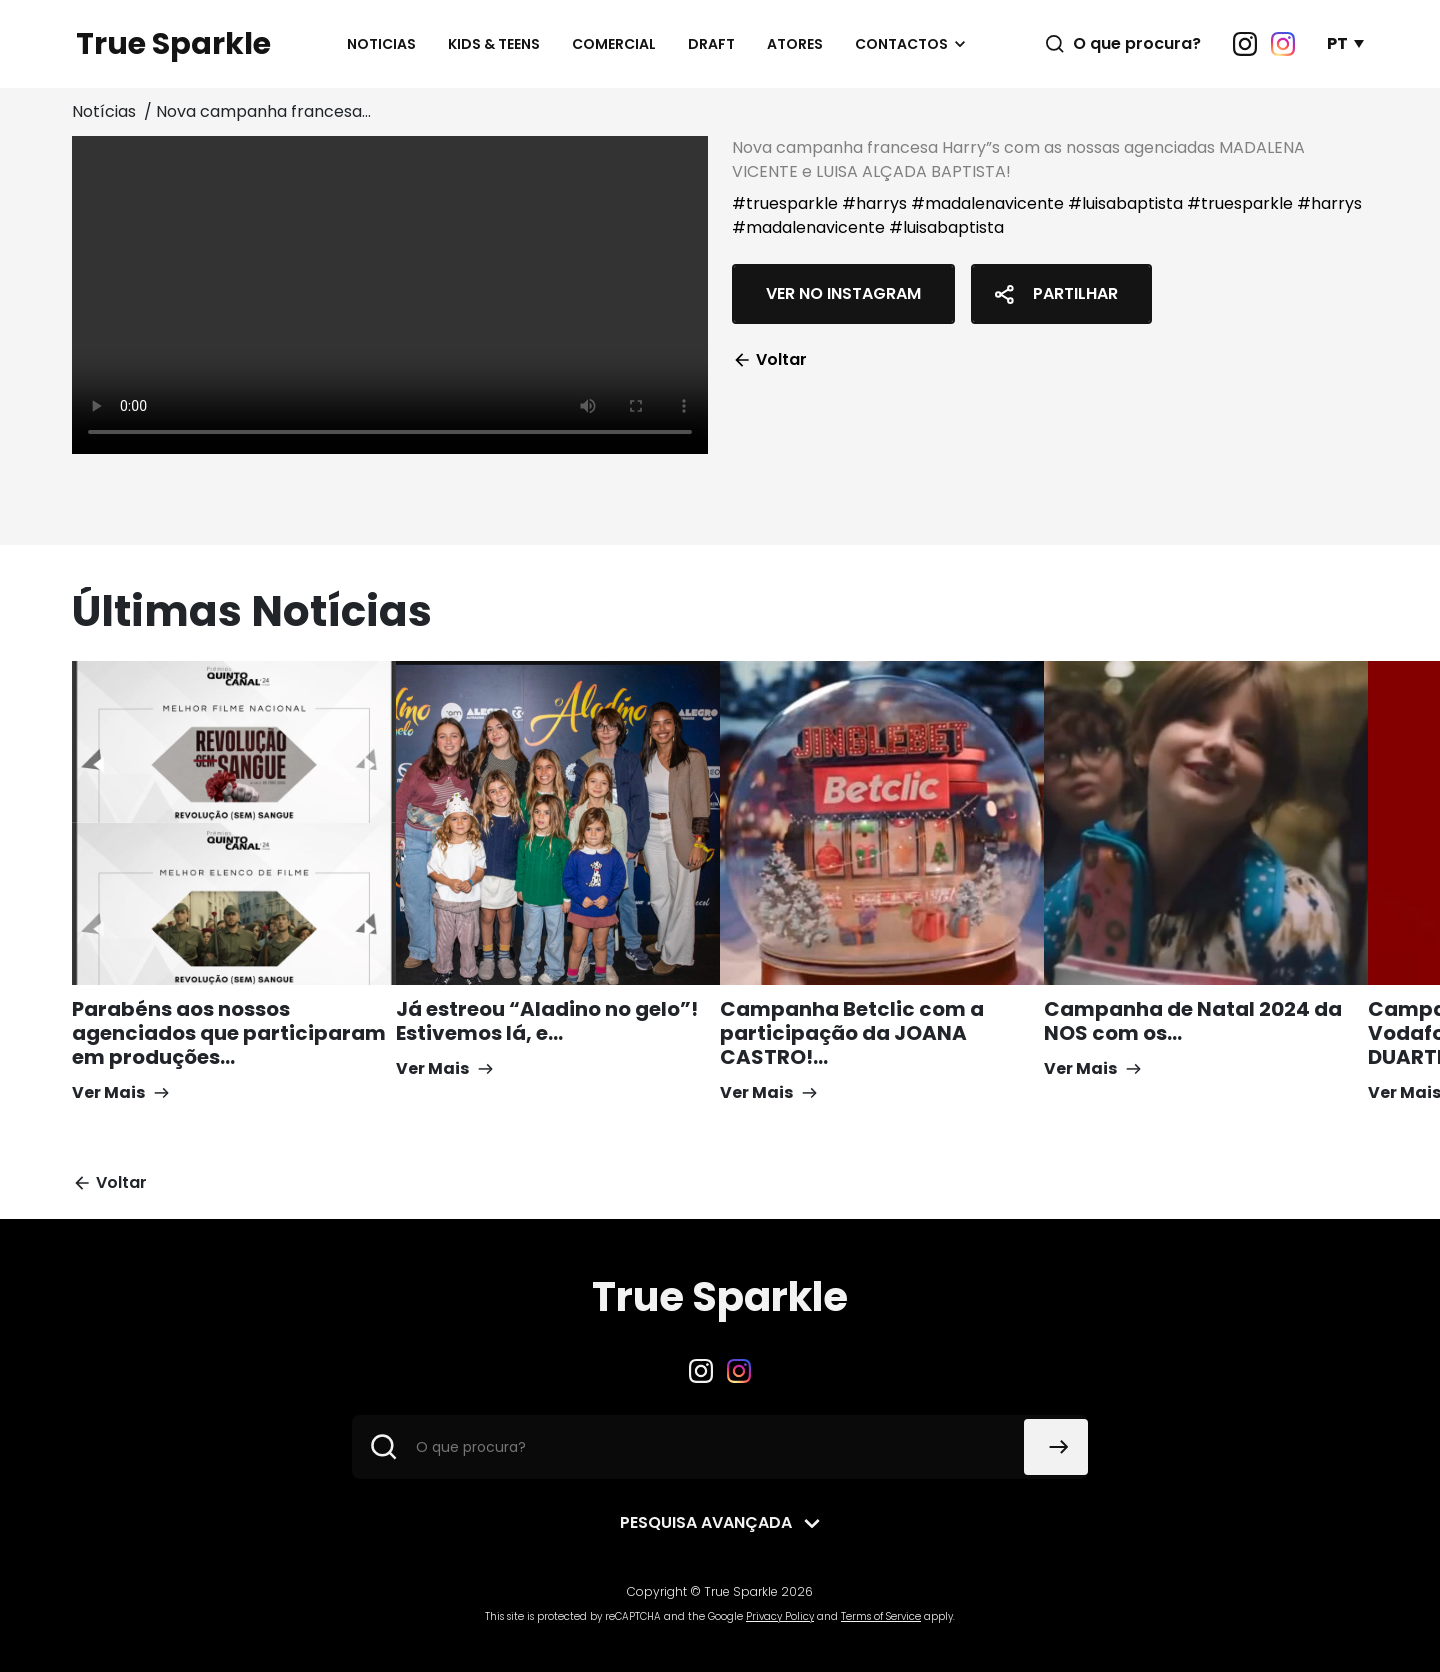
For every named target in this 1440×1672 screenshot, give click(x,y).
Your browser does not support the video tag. (390, 295)
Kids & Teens (494, 44)
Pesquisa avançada (706, 1522)
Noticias (381, 44)
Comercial (614, 44)
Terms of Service (881, 1616)
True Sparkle (173, 44)
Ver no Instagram (843, 293)
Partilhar (1053, 294)
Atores (795, 44)
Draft (711, 44)
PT (1337, 43)
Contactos (901, 44)
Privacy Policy (780, 1616)
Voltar (769, 359)
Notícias (106, 111)
